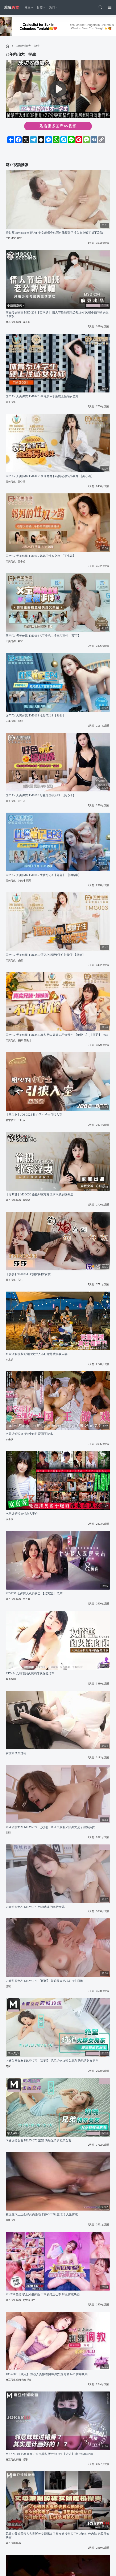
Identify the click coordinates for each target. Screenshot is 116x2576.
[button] (100, 7)
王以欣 (21, 1120)
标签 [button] (41, 7)
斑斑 (8, 1986)
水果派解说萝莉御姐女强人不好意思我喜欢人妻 (36, 1354)
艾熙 (8, 1832)
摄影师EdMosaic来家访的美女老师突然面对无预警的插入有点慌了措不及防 (54, 232)
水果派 (9, 1359)
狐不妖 (26, 321)
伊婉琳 (21, 880)
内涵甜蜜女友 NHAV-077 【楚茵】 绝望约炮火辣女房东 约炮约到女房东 (52, 2060)
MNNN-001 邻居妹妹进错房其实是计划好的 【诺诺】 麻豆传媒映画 (49, 2454)
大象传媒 (11, 2220)
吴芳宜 (26, 1599)
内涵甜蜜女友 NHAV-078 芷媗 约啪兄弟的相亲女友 (38, 2140)
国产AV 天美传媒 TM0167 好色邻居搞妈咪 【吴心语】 (41, 795)
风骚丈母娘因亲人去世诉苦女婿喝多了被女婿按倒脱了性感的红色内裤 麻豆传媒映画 (57, 2535)
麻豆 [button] (29, 7)
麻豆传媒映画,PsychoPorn (20, 2300)
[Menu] (109, 7)
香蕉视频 (11, 1679)
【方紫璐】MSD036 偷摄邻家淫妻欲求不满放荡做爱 (39, 1194)
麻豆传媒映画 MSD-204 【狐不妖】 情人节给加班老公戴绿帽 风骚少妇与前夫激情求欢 (57, 314)
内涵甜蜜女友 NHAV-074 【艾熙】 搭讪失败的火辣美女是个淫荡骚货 (50, 1827)
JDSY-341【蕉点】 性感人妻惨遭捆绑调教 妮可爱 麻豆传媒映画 (47, 2374)
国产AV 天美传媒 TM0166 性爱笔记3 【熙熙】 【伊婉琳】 (43, 875)
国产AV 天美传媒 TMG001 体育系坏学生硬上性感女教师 (42, 396)
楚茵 (8, 2066)
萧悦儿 (27, 1040)
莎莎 (20, 1279)
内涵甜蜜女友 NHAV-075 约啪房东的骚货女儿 (35, 1907)
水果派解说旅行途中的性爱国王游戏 (29, 1433)
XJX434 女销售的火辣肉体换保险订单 (30, 1673)
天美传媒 (11, 401)
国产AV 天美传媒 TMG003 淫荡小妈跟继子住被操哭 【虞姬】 (45, 954)
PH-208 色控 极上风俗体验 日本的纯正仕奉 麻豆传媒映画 (43, 2294)
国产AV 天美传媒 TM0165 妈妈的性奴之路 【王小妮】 (41, 556)
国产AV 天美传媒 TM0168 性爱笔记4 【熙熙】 (35, 715)
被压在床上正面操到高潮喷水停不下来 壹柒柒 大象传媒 (42, 2214)
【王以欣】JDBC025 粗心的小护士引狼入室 (34, 1114)
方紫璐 (26, 1200)
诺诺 (25, 2459)
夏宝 (20, 641)
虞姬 (20, 960)
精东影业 (11, 1120)
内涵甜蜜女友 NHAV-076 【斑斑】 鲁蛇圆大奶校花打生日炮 (44, 1980)
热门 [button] (53, 7)
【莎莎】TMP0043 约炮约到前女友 (28, 1274)
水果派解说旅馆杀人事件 (22, 1513)
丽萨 (20, 1040)
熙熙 (20, 721)
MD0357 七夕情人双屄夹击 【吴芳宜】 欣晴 (34, 1593)
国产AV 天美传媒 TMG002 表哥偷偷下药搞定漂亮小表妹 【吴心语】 (50, 476)
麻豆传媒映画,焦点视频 (19, 2379)
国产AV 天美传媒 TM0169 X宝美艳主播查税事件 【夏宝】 (43, 635)
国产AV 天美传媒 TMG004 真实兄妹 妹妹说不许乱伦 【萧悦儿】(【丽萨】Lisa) (57, 1034)
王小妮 (21, 561)
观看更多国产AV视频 (58, 126)
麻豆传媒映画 (13, 321)
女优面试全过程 (16, 1753)
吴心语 (21, 481)
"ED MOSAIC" (14, 238)
